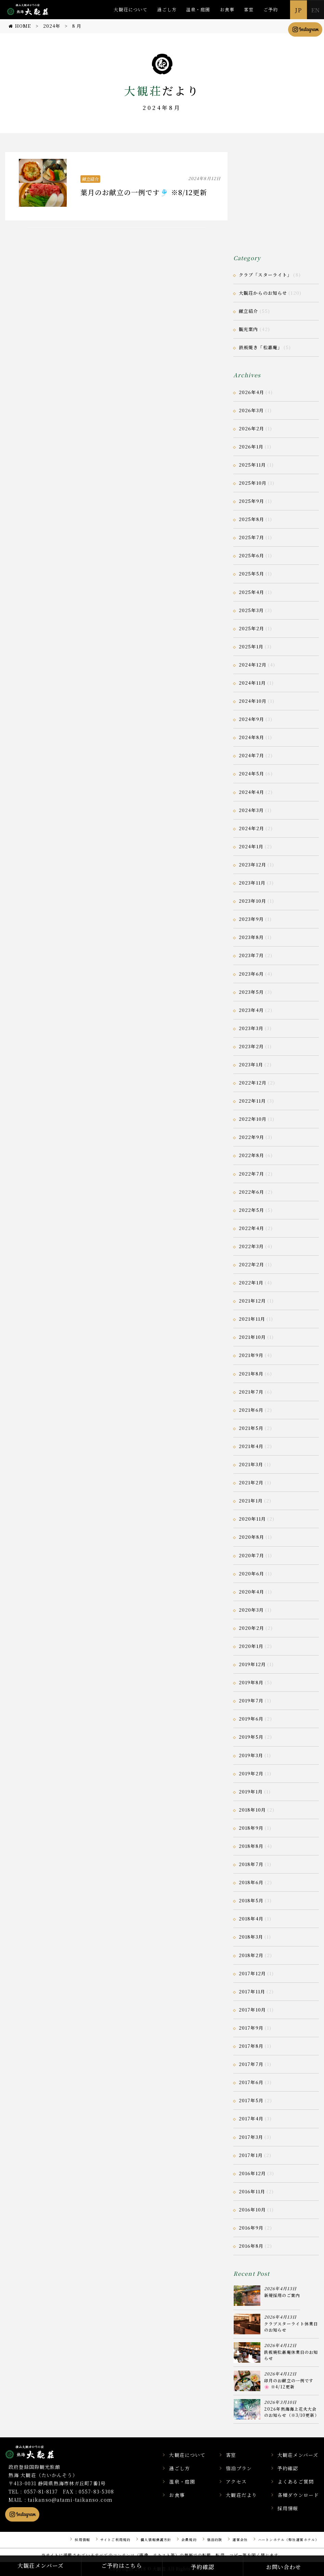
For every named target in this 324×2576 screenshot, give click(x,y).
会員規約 (188, 2539)
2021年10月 (252, 1337)
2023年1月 (251, 1064)
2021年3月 (251, 1464)
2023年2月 (251, 1046)
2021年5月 (251, 1428)
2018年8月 (251, 1846)
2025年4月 (251, 592)
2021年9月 (251, 1355)
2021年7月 (251, 1391)
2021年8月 (251, 1373)
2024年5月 (251, 773)
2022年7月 (251, 1173)
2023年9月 (251, 919)
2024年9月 (251, 719)
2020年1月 (251, 1646)
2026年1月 (251, 446)
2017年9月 (251, 2028)
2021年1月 (251, 1500)
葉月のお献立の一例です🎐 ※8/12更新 (143, 192)
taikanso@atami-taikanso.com (70, 2499)
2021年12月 (252, 1300)
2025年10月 (253, 483)
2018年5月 (251, 1900)
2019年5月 (251, 1737)
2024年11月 (252, 683)
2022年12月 (253, 1082)
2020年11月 (252, 1518)
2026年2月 (251, 428)
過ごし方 (166, 9)
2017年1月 (251, 2155)
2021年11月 (252, 1319)
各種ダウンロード (298, 2494)
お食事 (227, 9)
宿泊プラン (239, 2468)
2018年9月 (251, 1828)
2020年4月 (251, 1591)
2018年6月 (251, 1882)
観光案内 (248, 329)
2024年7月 (251, 755)
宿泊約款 (214, 2539)
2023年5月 (251, 992)
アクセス (236, 2481)
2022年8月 (251, 1155)
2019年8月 (251, 1682)
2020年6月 (251, 1573)
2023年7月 (251, 955)
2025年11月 (252, 464)
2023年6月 (251, 973)
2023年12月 (252, 864)
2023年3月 (251, 1028)
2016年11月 (252, 2191)
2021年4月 (251, 1446)
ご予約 (270, 9)
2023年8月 (251, 937)
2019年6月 (251, 1718)
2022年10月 (253, 1119)
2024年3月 (251, 810)
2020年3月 (251, 1610)
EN (315, 9)
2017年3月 (251, 2137)
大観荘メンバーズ (297, 2454)
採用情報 (287, 2508)
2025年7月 (251, 537)
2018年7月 (251, 1864)
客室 (249, 9)
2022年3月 (251, 1246)
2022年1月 (251, 1282)
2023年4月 (251, 1010)
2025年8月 (251, 519)
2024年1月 (251, 846)
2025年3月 (251, 610)
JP (298, 9)
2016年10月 (252, 2209)
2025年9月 (251, 501)
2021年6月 (251, 1410)
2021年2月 (251, 1482)
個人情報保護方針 (156, 2539)
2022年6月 (251, 1192)
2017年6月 (251, 2082)
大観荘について (130, 9)
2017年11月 (252, 1991)
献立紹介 (90, 179)
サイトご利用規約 (115, 2539)
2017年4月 (251, 2118)
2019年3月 (251, 1755)
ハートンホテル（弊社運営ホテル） (288, 2539)
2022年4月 (251, 1228)
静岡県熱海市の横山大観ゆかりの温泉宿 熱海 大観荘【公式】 (38, 2452)
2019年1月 (251, 1791)
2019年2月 (251, 1773)
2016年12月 (252, 2173)
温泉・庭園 (198, 9)
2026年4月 (251, 392)
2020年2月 (251, 1628)
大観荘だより (241, 2494)
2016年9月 (251, 2227)
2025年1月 (251, 646)
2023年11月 (252, 882)
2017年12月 (252, 1973)
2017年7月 (251, 2064)
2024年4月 (251, 792)
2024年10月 (253, 701)
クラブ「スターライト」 (265, 274)
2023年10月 (252, 901)
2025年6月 (251, 555)
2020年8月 (251, 1537)
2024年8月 (251, 737)
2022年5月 (251, 1210)
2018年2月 (251, 1955)
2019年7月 (251, 1700)
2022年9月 (251, 1137)
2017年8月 (251, 2046)
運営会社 (239, 2539)
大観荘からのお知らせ (263, 293)
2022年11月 (252, 1100)
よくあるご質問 (295, 2481)
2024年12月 (253, 664)
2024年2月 (251, 828)
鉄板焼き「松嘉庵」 (260, 347)
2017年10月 (252, 2009)
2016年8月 (251, 2246)
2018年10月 (252, 1809)
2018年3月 (251, 1936)
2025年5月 (251, 573)
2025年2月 (251, 628)
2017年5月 (251, 2100)
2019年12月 (252, 1664)
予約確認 (287, 2468)
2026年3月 (251, 410)
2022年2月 (251, 1264)
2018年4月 (251, 1918)
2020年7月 (251, 1555)
